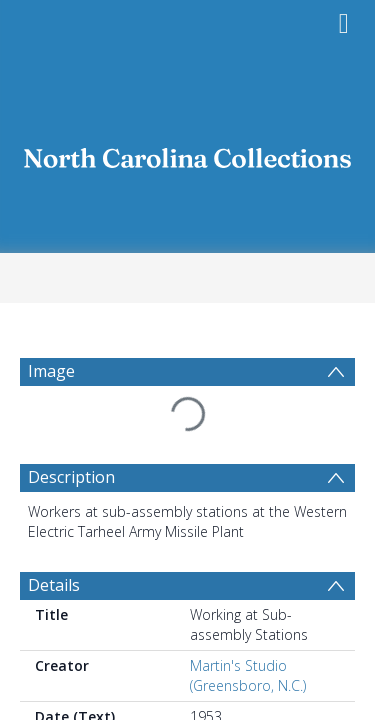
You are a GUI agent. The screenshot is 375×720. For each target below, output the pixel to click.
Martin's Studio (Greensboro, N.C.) (248, 675)
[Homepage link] (188, 152)
